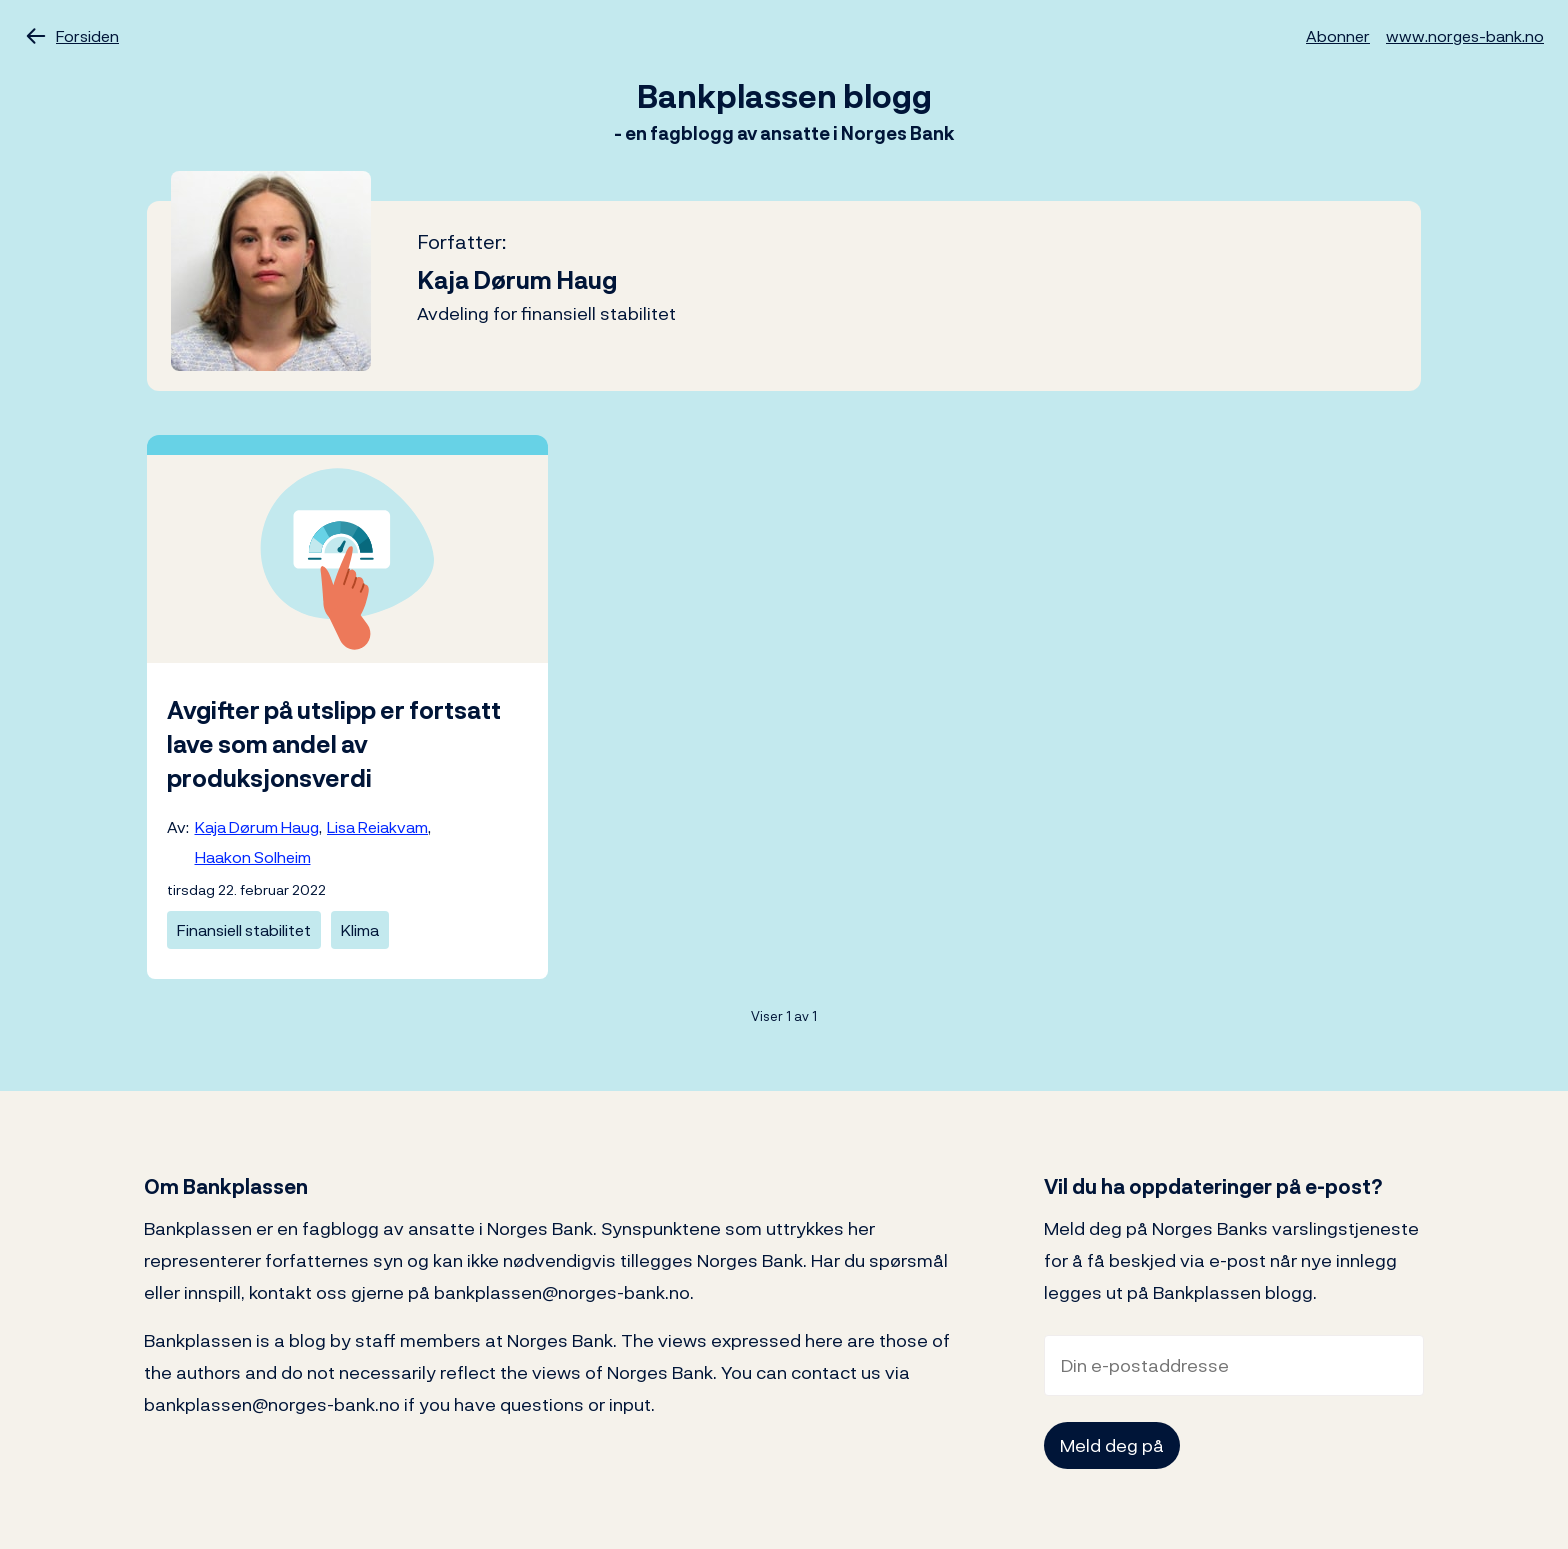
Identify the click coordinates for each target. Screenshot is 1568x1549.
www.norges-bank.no (1465, 36)
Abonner (1338, 36)
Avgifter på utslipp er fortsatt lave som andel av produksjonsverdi (334, 744)
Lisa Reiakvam (377, 827)
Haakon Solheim (253, 857)
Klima (360, 930)
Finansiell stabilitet (244, 930)
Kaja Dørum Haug (257, 827)
